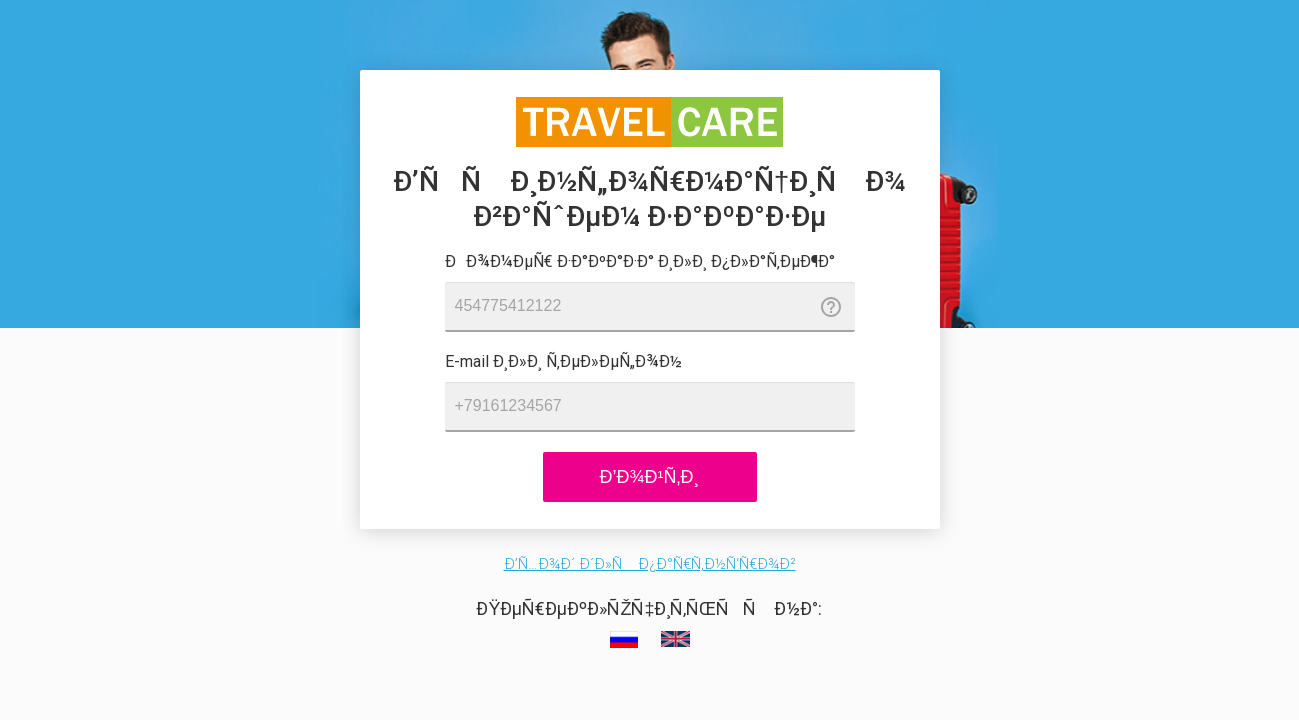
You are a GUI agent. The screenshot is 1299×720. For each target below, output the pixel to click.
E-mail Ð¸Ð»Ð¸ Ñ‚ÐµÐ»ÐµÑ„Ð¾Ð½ (563, 361)
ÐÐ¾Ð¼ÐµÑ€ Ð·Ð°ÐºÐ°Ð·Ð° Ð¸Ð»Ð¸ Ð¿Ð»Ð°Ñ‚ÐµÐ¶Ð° (640, 261)
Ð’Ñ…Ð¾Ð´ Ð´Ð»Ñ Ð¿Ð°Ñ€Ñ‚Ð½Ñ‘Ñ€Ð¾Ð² (650, 564)
